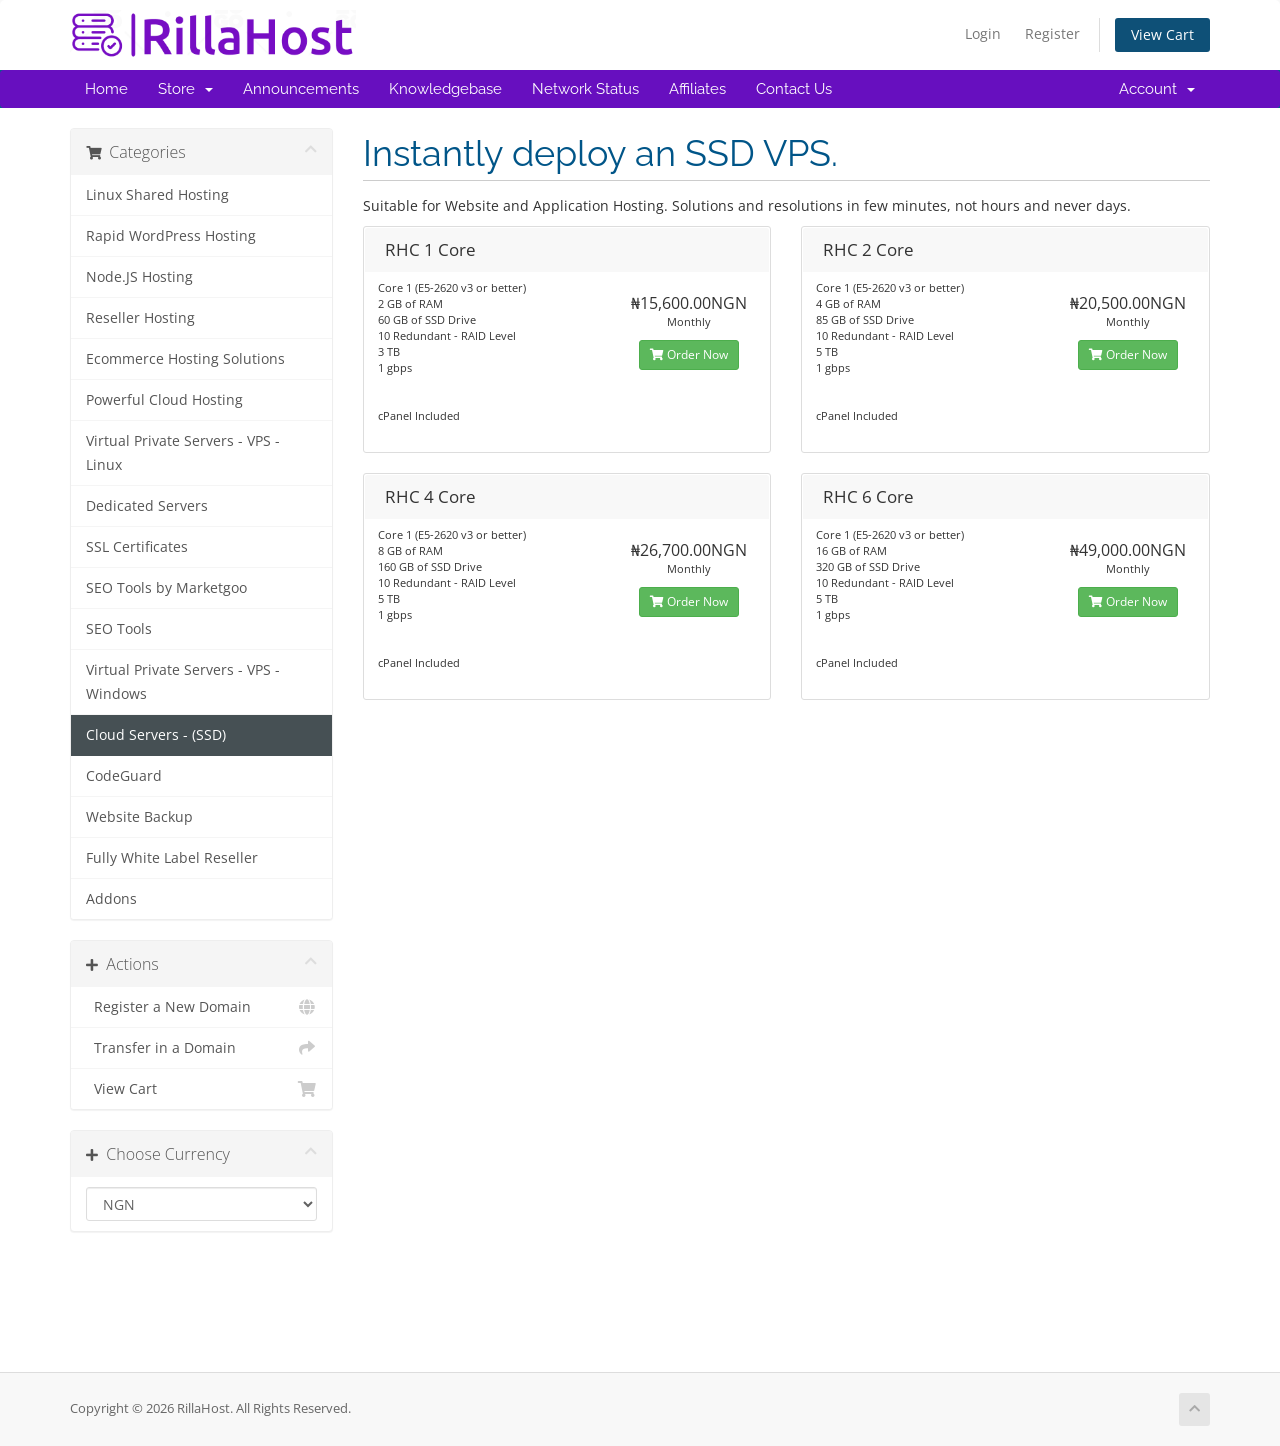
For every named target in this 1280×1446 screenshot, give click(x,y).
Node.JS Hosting (139, 277)
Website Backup (139, 817)
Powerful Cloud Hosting (164, 400)
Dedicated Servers (147, 506)
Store (185, 89)
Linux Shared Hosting (157, 195)
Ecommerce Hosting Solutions (185, 359)
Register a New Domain (201, 1007)
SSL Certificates (137, 547)
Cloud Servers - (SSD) (156, 735)
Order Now (689, 354)
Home (106, 89)
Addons (111, 899)
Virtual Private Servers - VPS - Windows (183, 682)
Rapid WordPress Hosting (171, 236)
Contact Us (794, 89)
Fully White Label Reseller (172, 858)
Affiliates (697, 89)
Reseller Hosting (140, 318)
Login (983, 33)
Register (1052, 33)
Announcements (301, 89)
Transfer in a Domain (201, 1048)
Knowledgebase (445, 89)
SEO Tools (119, 629)
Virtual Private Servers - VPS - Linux (183, 453)
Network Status (585, 89)
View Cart (1162, 34)
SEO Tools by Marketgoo (166, 588)
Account (1157, 89)
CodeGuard (124, 776)
